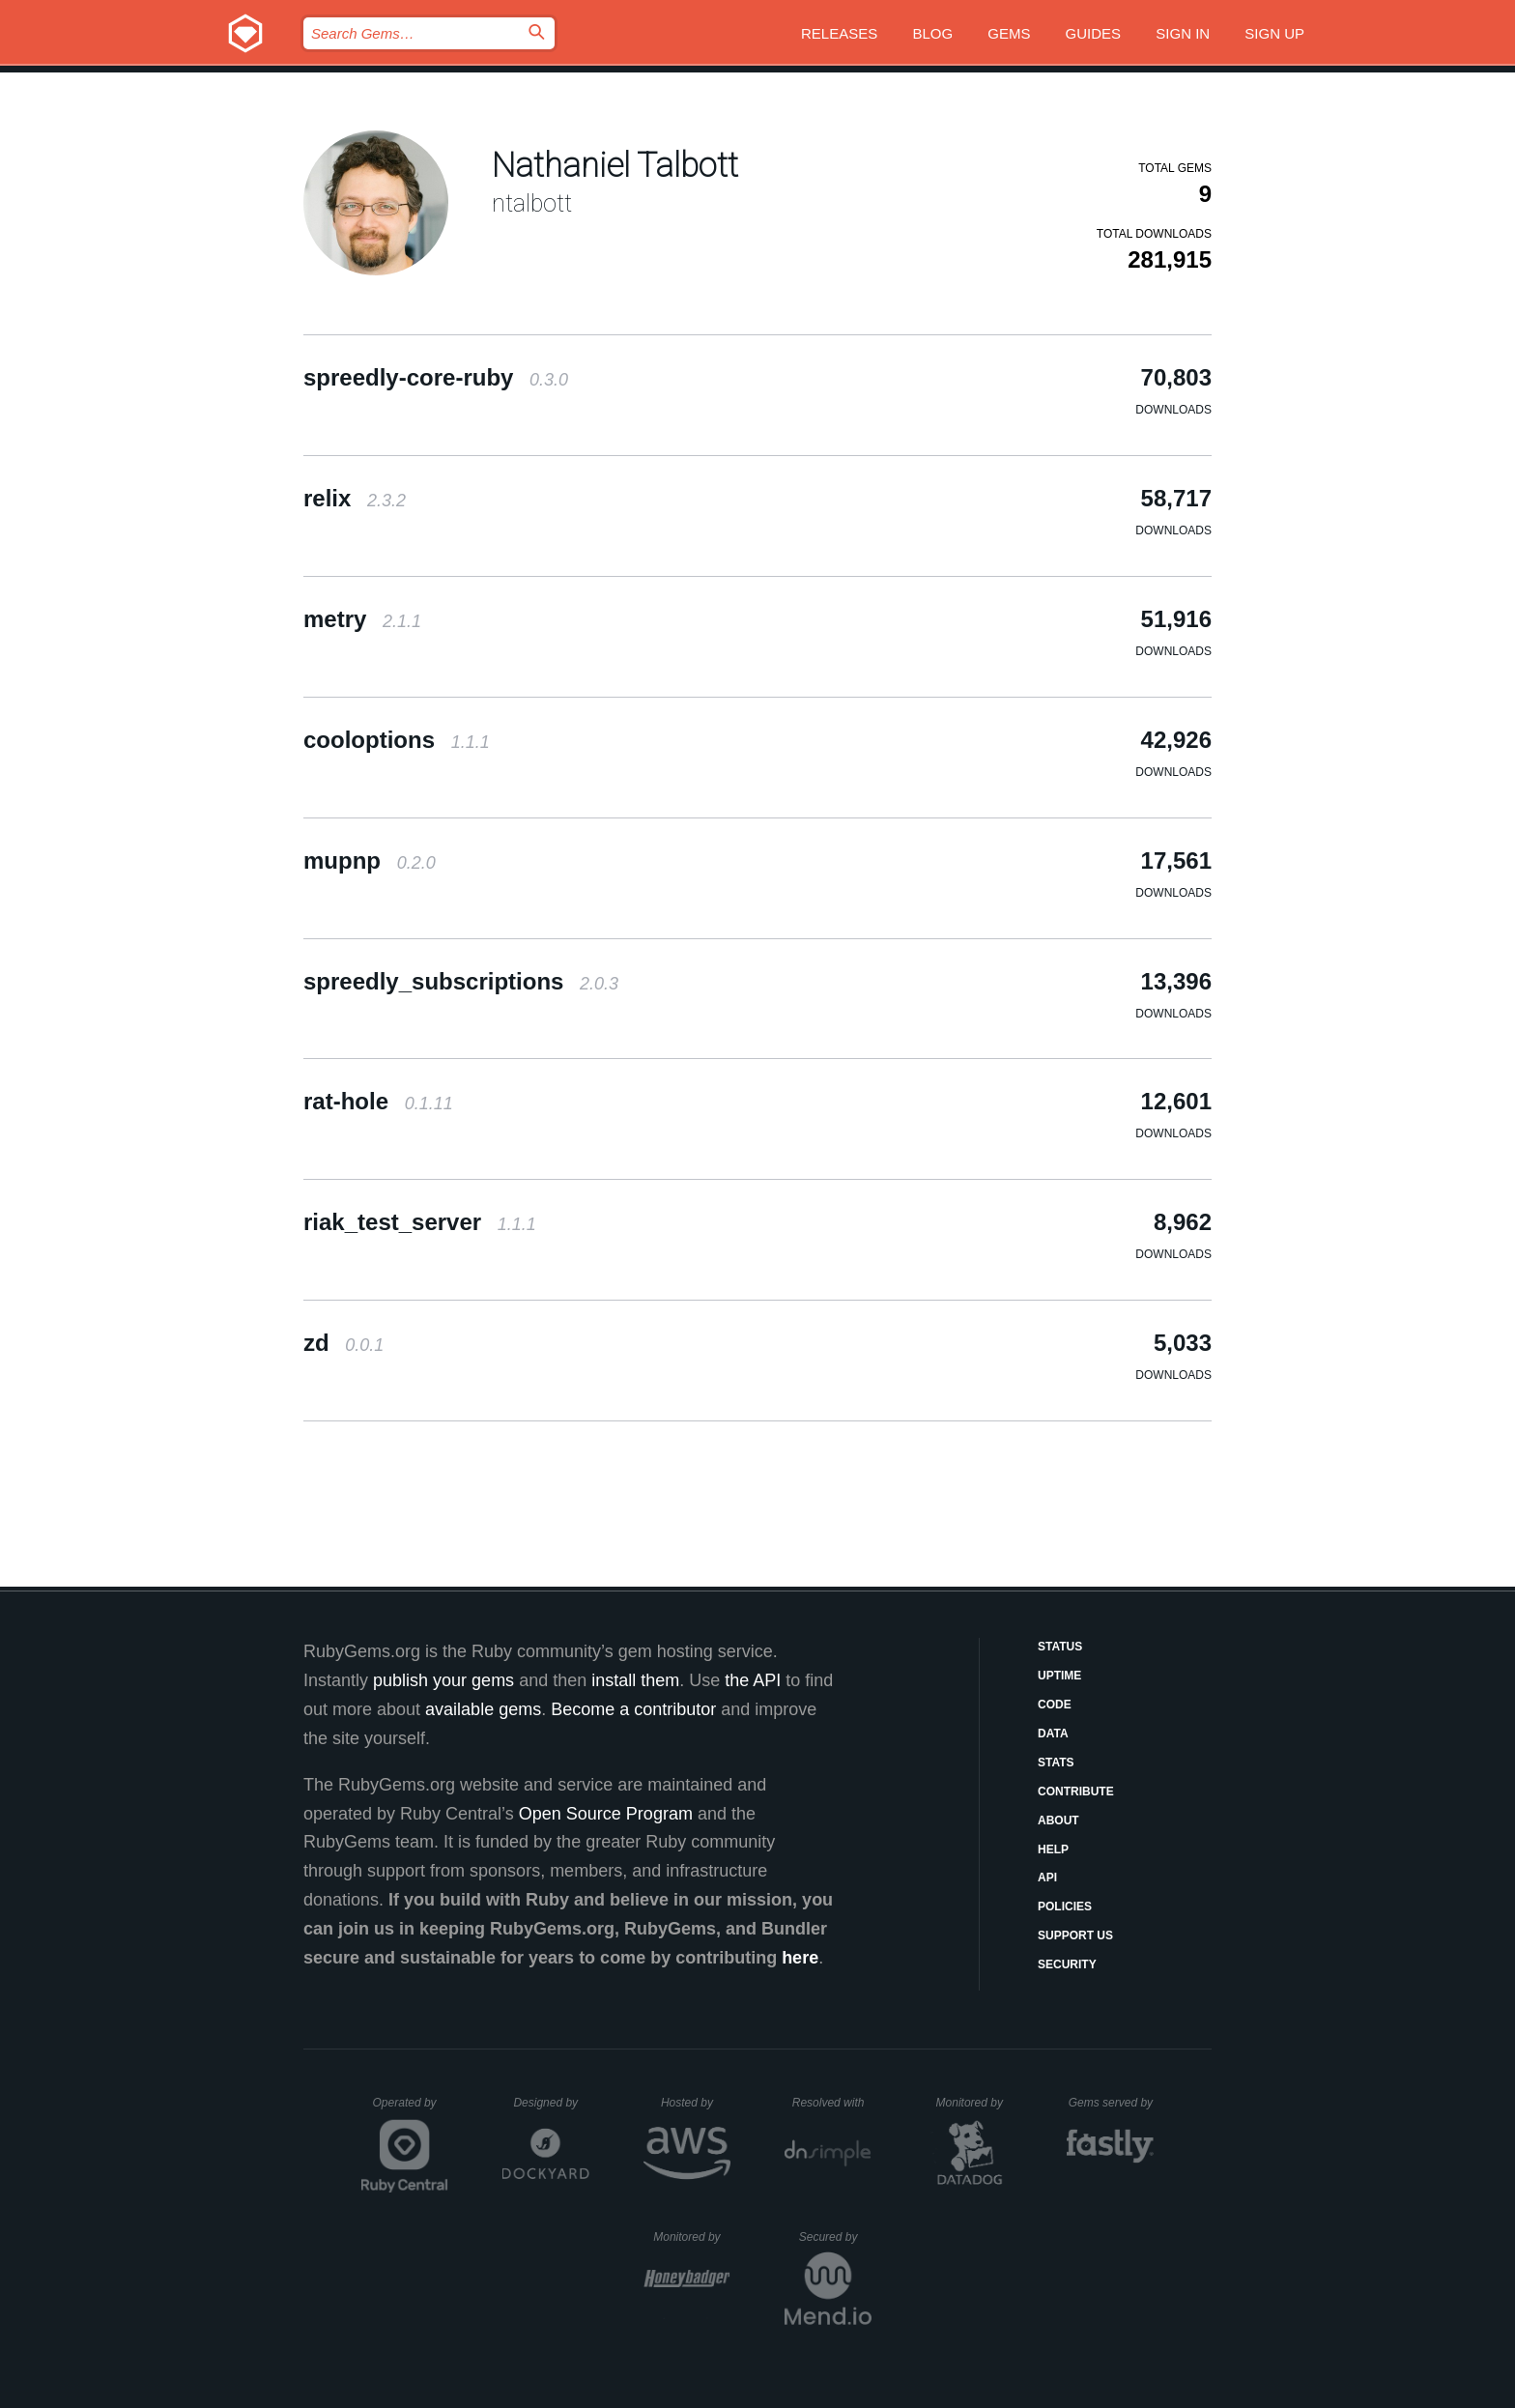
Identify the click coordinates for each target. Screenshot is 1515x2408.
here (800, 1957)
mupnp (369, 860)
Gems (1008, 33)
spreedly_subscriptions (460, 981)
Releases (839, 33)
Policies (1065, 1906)
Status (1060, 1646)
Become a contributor (633, 1709)
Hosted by (695, 2102)
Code (1055, 1704)
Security (1067, 1964)
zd (343, 1343)
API (1047, 1877)
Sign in (1183, 33)
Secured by (835, 2237)
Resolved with (832, 2102)
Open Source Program (606, 1813)
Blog (932, 33)
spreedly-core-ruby (435, 377)
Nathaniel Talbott (615, 166)
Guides (1094, 33)
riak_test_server (419, 1222)
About (1058, 1820)
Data (1053, 1733)
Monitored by (975, 2102)
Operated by (410, 2109)
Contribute (1076, 1791)
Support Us (1075, 1935)
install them (635, 1680)
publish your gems (443, 1680)
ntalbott (532, 203)
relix (354, 498)
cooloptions (396, 740)
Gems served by (1112, 2102)
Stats (1056, 1762)
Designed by (550, 2102)
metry (362, 619)
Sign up (1274, 33)
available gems (483, 1709)
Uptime (1059, 1675)
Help (1053, 1849)
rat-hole (378, 1101)
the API (753, 1680)
